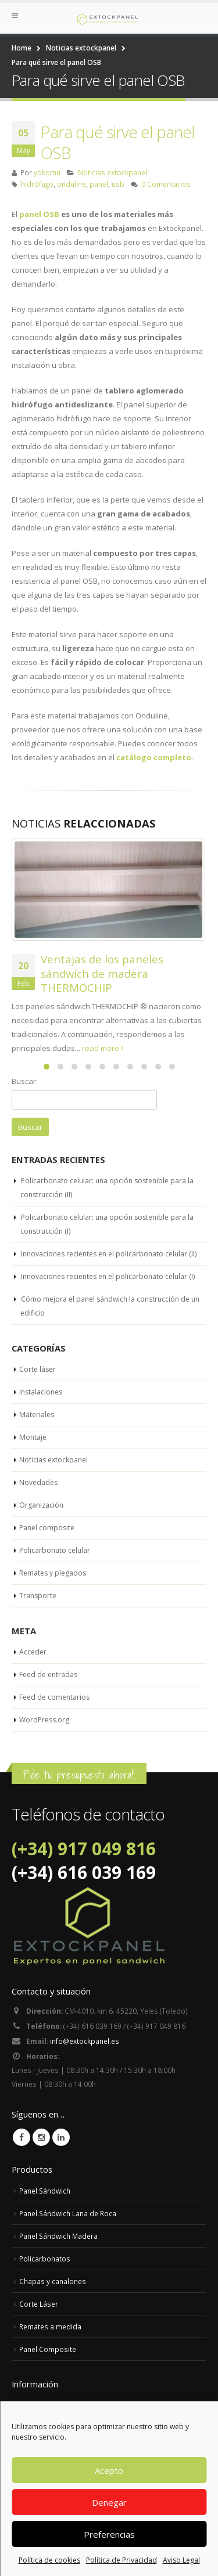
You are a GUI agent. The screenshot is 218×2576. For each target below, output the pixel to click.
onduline (71, 184)
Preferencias (109, 2534)
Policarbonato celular (54, 1550)
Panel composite (46, 1528)
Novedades (38, 1482)
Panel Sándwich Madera (58, 2236)
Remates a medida (50, 2326)
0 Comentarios (166, 184)
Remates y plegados (52, 1573)
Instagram (41, 2137)
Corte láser (37, 1369)
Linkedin (61, 2137)
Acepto (109, 2470)
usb (118, 184)
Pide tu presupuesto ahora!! (79, 1774)
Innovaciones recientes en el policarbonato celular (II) (108, 1254)
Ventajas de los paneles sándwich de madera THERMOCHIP (102, 973)
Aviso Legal (181, 2560)
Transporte (37, 1595)
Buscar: (25, 1081)
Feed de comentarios (54, 1697)
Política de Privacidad (121, 2560)
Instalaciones (40, 1392)
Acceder (33, 1652)
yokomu (47, 172)
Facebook (21, 2137)
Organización (41, 1505)
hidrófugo (37, 184)
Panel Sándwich (44, 2190)
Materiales (36, 1414)
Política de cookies (49, 2560)
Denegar (109, 2502)
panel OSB (39, 214)
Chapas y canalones (52, 2281)
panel (99, 184)
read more (103, 1048)
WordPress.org (44, 1720)
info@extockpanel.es (84, 2041)
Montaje (33, 1437)
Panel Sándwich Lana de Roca (67, 2213)
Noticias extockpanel (112, 172)
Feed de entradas (48, 1674)
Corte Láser (38, 2303)
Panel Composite (47, 2349)
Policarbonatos (44, 2258)
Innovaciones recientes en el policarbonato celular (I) (108, 1276)
